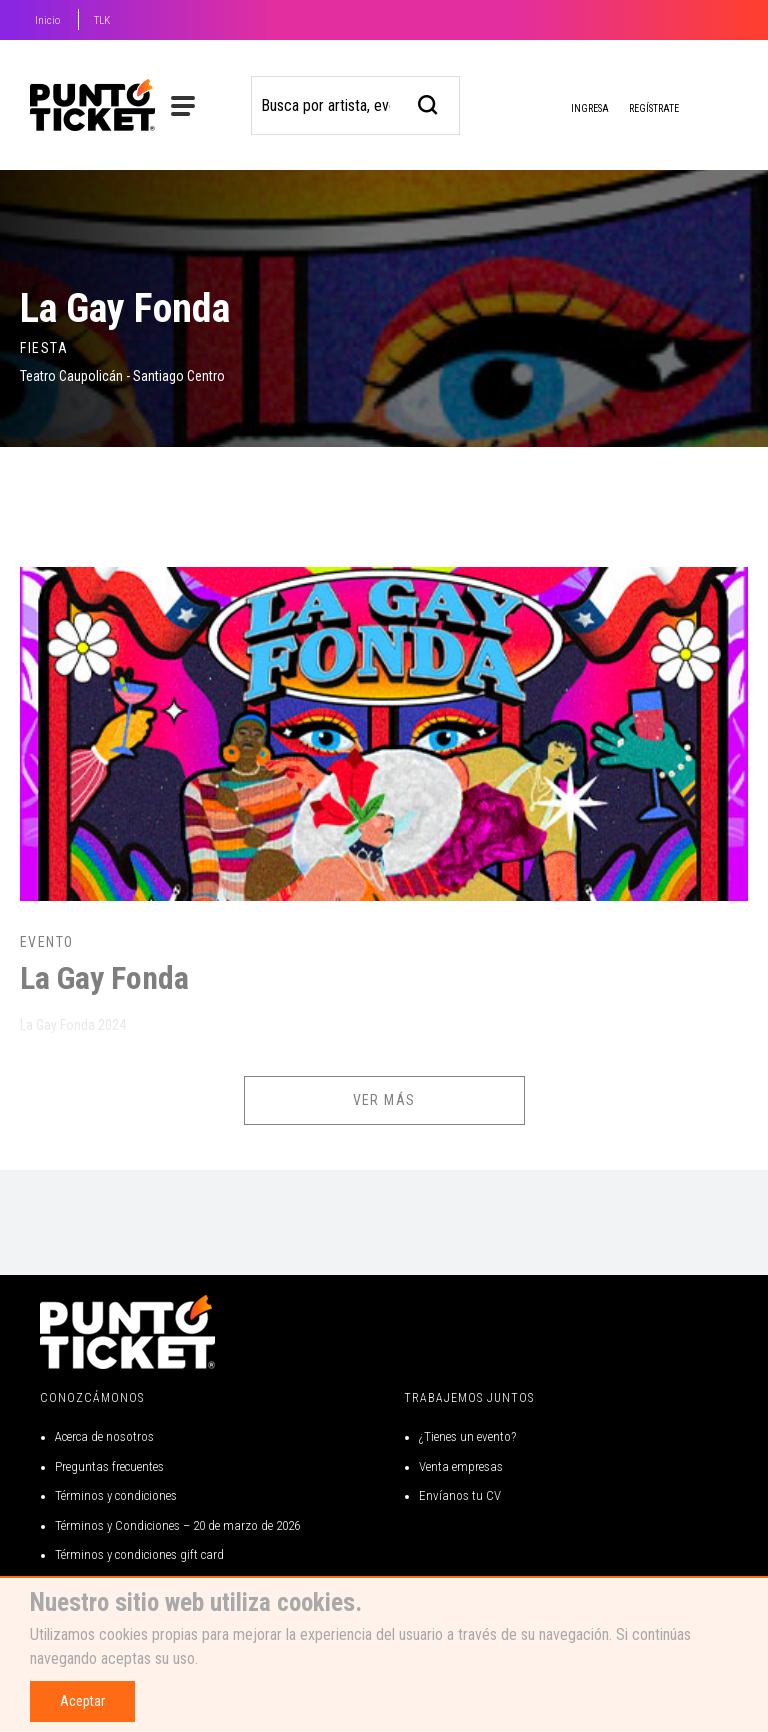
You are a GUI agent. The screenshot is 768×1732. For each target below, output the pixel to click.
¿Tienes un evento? (467, 1436)
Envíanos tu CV (460, 1495)
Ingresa (574, 110)
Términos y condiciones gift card (139, 1554)
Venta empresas (461, 1466)
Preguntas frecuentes (109, 1466)
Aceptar (82, 1701)
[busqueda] (428, 102)
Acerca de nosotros (104, 1436)
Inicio (47, 20)
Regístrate (654, 108)
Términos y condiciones (116, 1495)
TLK (102, 20)
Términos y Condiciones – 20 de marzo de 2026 (177, 1525)
